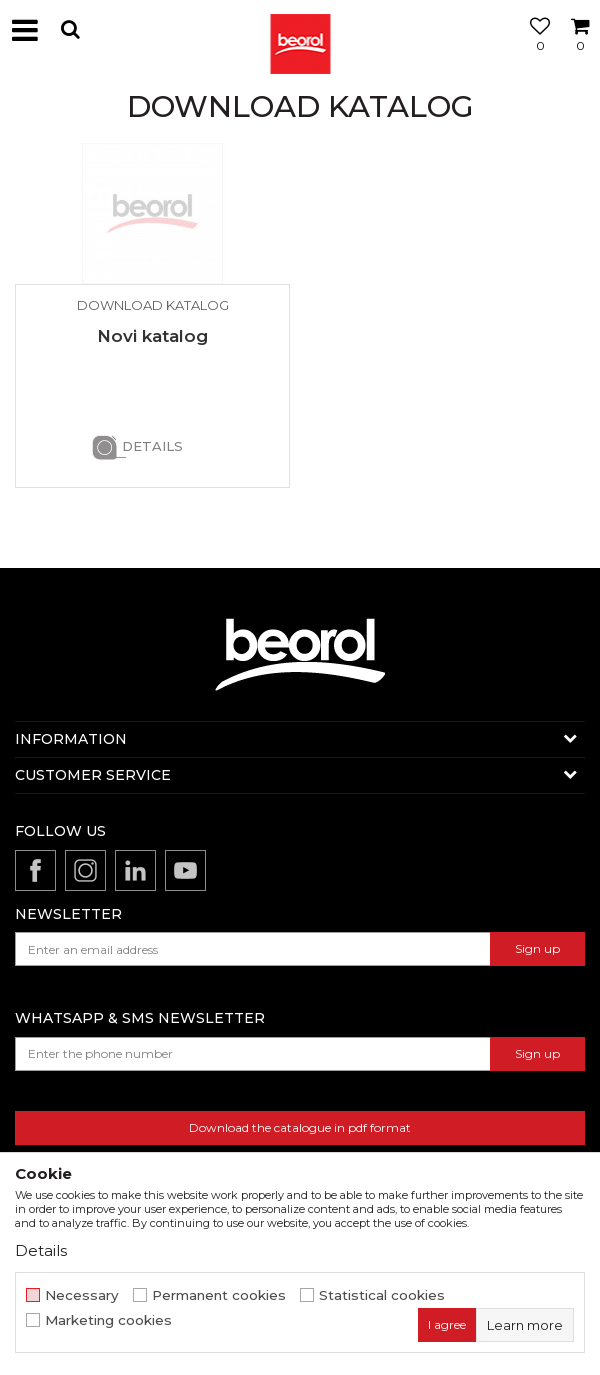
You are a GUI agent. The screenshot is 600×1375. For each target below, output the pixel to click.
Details (152, 446)
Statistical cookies (382, 1295)
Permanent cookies (219, 1295)
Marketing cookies (108, 1320)
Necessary (82, 1295)
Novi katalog (152, 336)
